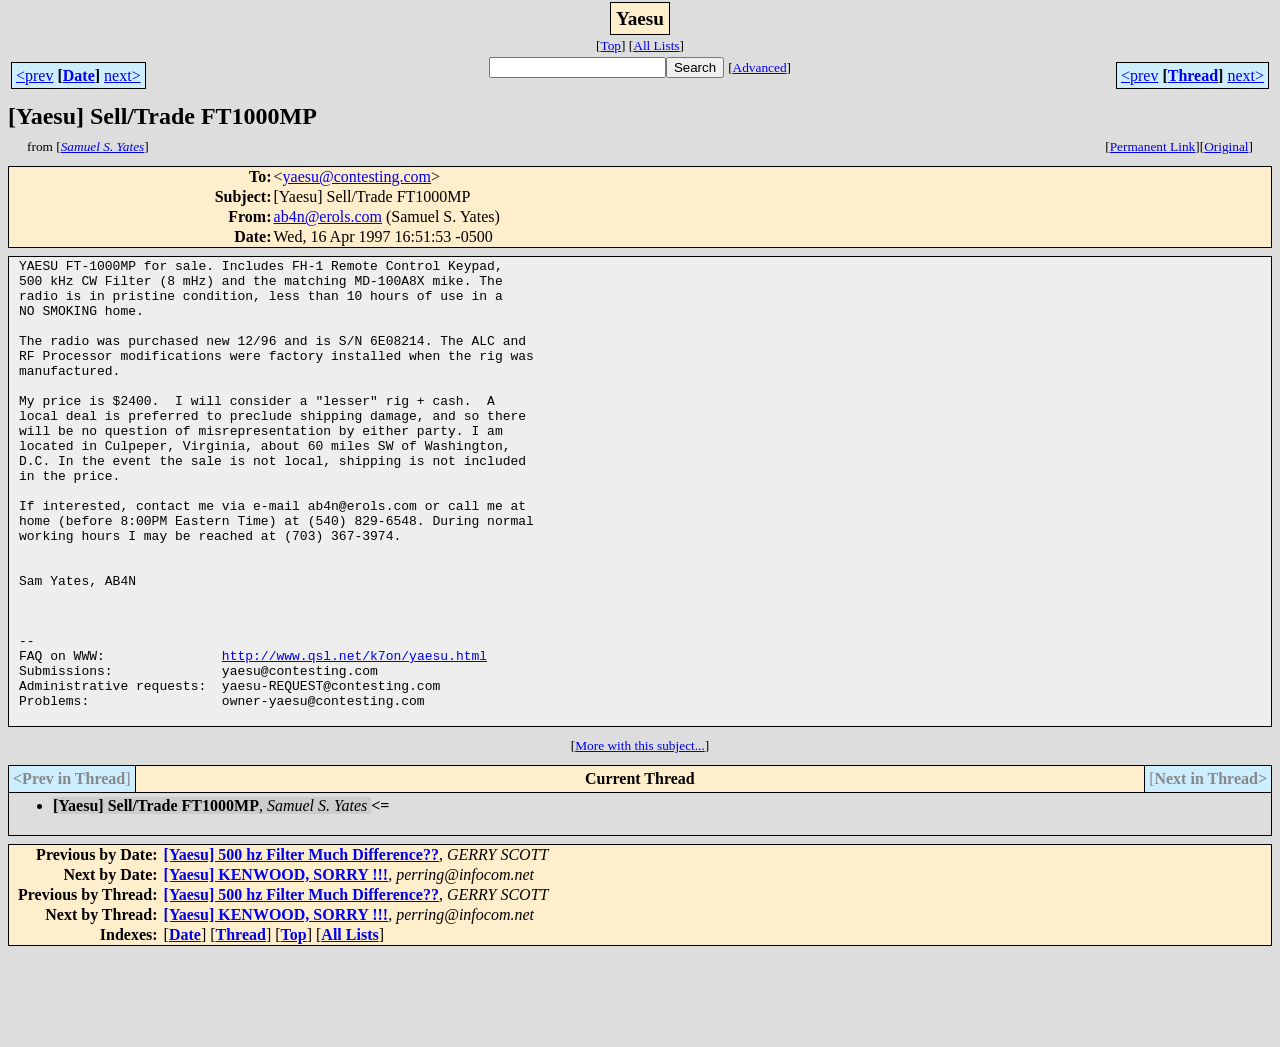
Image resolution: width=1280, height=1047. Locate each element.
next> (122, 75)
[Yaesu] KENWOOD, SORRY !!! (276, 967)
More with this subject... (640, 838)
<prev (34, 75)
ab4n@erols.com (328, 216)
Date (79, 75)
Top (610, 45)
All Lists (656, 45)
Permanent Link (1153, 146)
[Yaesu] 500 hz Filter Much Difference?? (301, 947)
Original (1226, 146)
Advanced (760, 67)
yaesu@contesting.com (357, 176)
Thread (1193, 75)
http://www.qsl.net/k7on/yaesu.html (354, 736)
